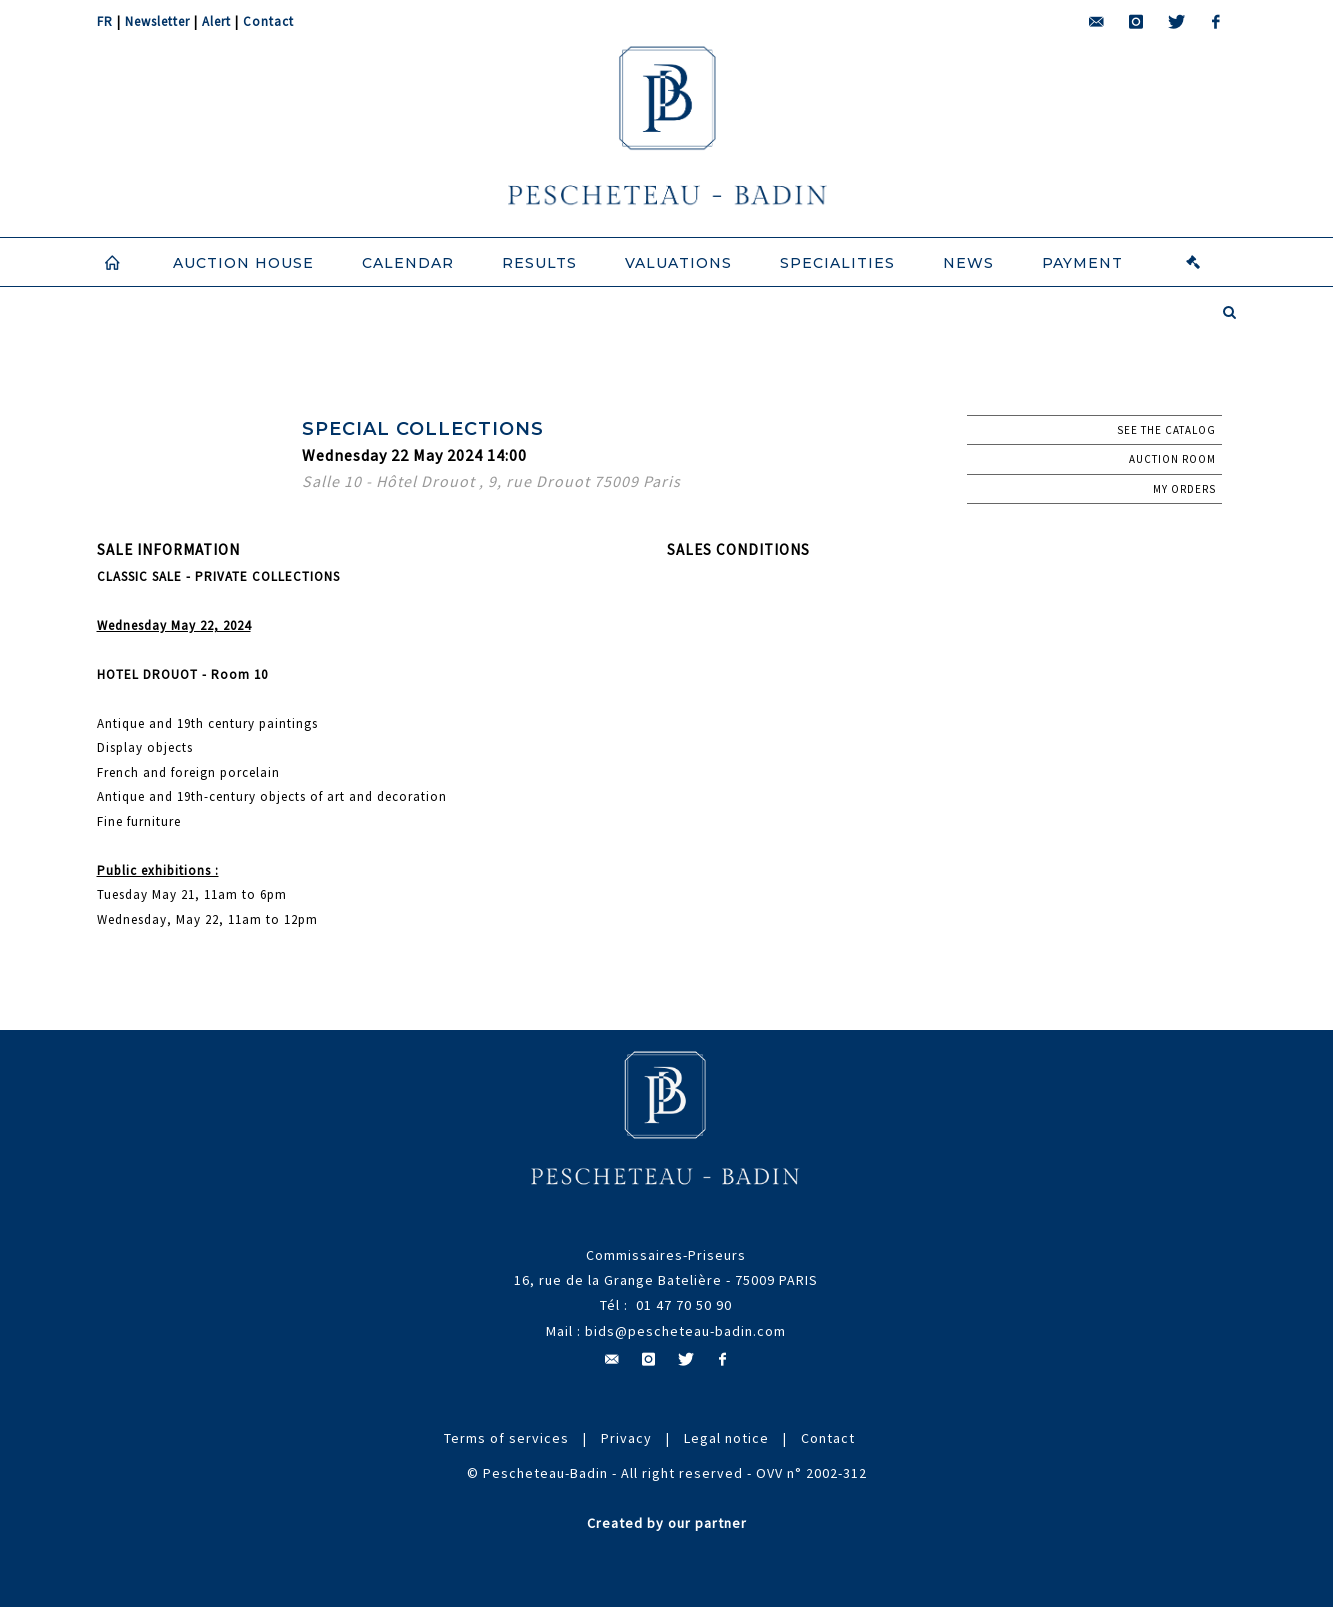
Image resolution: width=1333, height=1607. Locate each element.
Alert (216, 21)
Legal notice (726, 1438)
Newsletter (157, 21)
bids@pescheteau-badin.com (685, 1331)
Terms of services (506, 1438)
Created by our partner (667, 1523)
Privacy (626, 1438)
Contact (268, 21)
